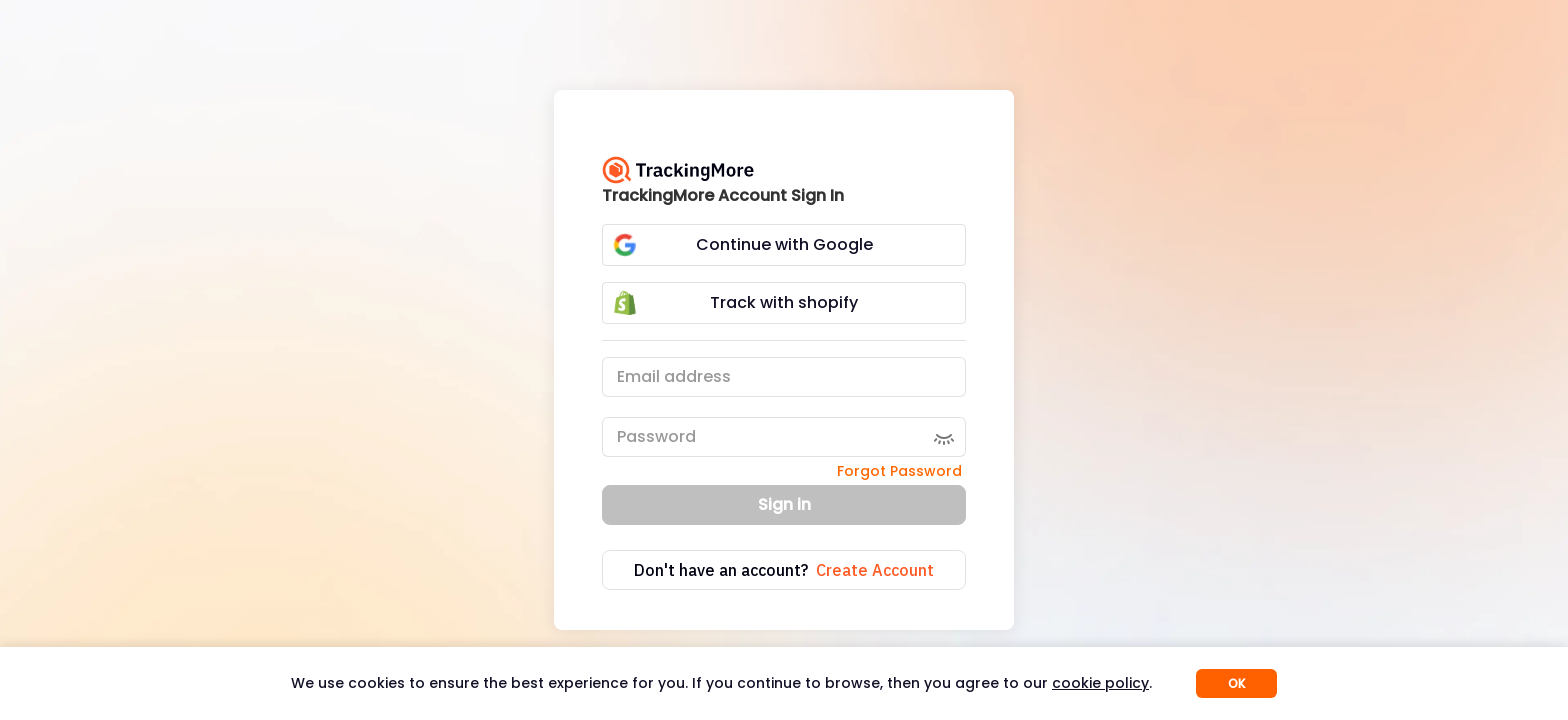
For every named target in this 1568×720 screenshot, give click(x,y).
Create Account (875, 570)
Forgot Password (899, 471)
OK (1236, 683)
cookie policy (1100, 683)
